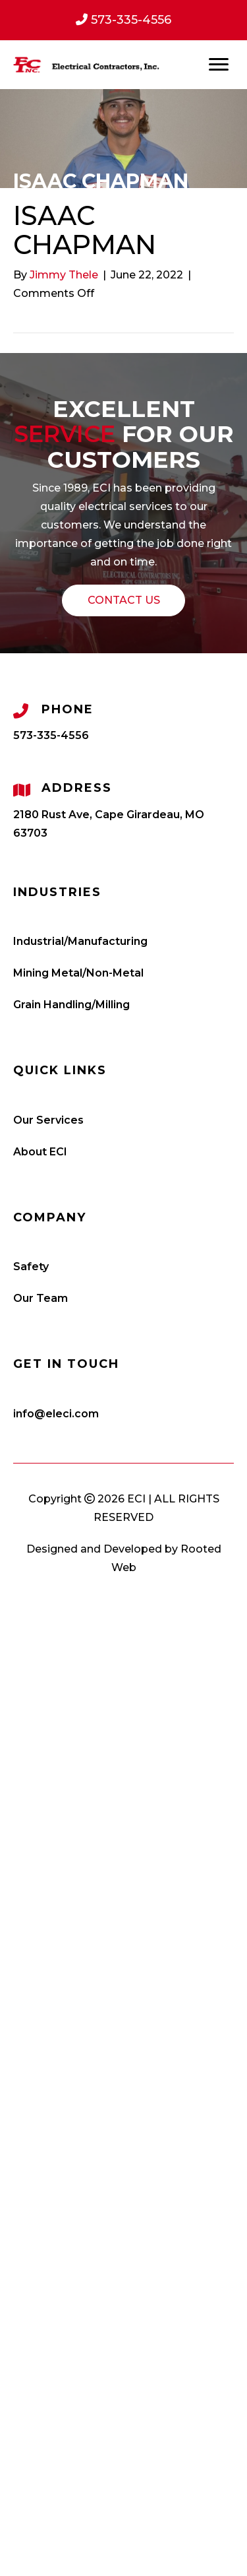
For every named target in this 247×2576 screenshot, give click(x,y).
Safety (31, 1266)
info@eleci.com (56, 1413)
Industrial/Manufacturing (80, 941)
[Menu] (219, 64)
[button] (123, 600)
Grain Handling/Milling (71, 1004)
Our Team (40, 1298)
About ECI (40, 1151)
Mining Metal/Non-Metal (78, 973)
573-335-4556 (51, 735)
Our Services (48, 1120)
